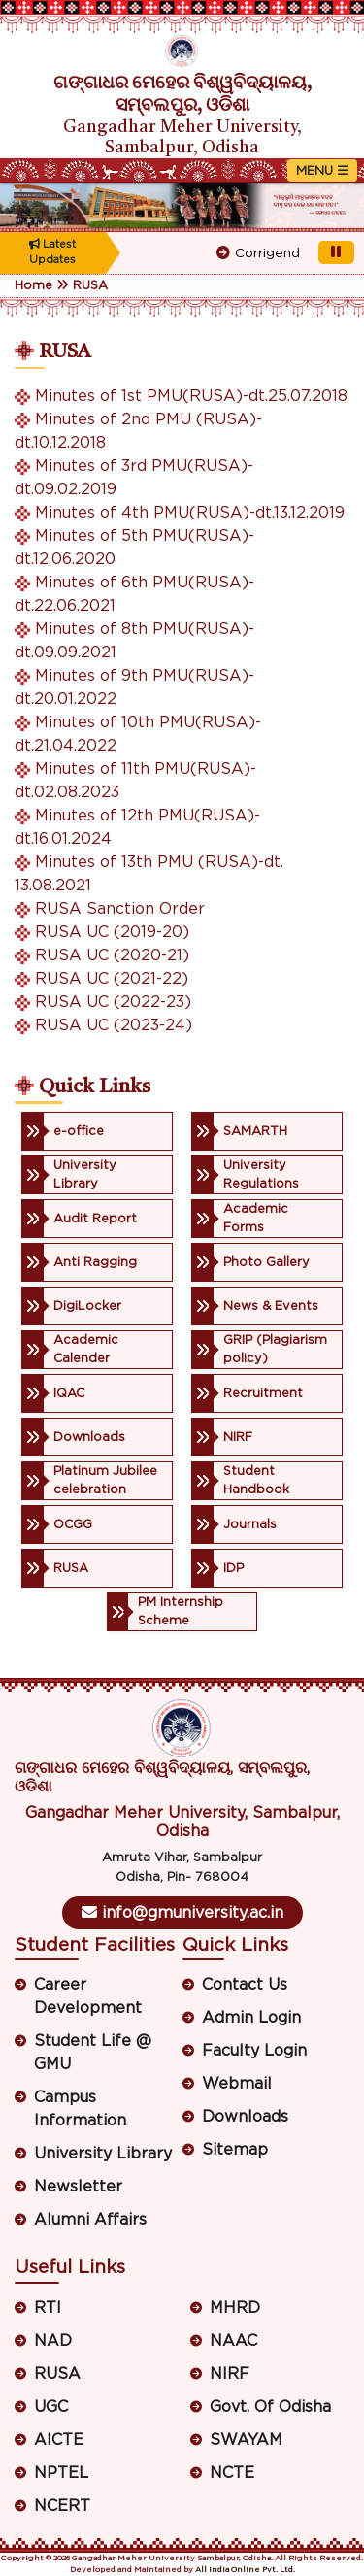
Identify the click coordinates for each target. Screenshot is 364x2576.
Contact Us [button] (244, 1984)
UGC (51, 2407)
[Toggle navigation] (322, 170)
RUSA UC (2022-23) (113, 1002)
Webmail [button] (237, 2083)
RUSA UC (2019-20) (112, 932)
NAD (53, 2341)
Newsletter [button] (78, 2186)
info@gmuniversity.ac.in (182, 1912)
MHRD (235, 2308)
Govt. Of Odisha (270, 2407)
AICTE (58, 2440)
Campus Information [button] (80, 2109)
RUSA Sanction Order (120, 909)
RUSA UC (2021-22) (111, 979)
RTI (47, 2308)
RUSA (90, 286)
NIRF (229, 2374)
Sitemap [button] (235, 2150)
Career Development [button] (88, 1996)
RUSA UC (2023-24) (113, 1025)
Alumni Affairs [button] (90, 2219)
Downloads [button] (245, 2116)
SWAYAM (246, 2440)
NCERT (62, 2506)
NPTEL (61, 2473)
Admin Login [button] (251, 2017)
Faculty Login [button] (254, 2050)
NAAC (233, 2341)
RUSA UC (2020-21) (112, 955)
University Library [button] (103, 2153)
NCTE (232, 2473)
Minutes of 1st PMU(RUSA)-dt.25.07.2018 (191, 396)
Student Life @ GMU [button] (92, 2052)
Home (33, 286)
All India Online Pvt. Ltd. (245, 2570)
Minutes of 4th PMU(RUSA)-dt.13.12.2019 (190, 512)
